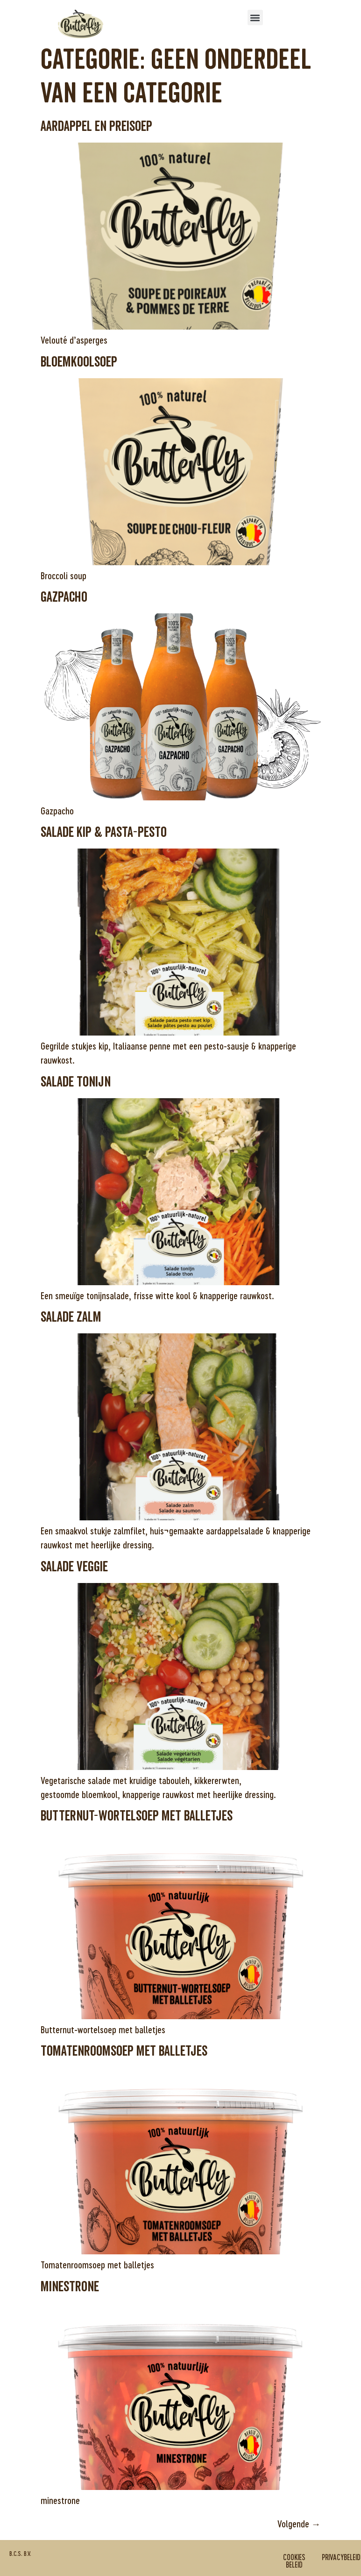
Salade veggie (74, 1567)
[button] (255, 17)
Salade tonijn (76, 1082)
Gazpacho (64, 597)
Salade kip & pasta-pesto (104, 832)
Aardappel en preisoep (96, 126)
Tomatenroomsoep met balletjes (124, 2051)
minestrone (70, 2287)
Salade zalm (71, 1317)
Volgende (299, 2523)
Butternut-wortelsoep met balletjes (137, 1816)
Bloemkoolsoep (79, 362)
